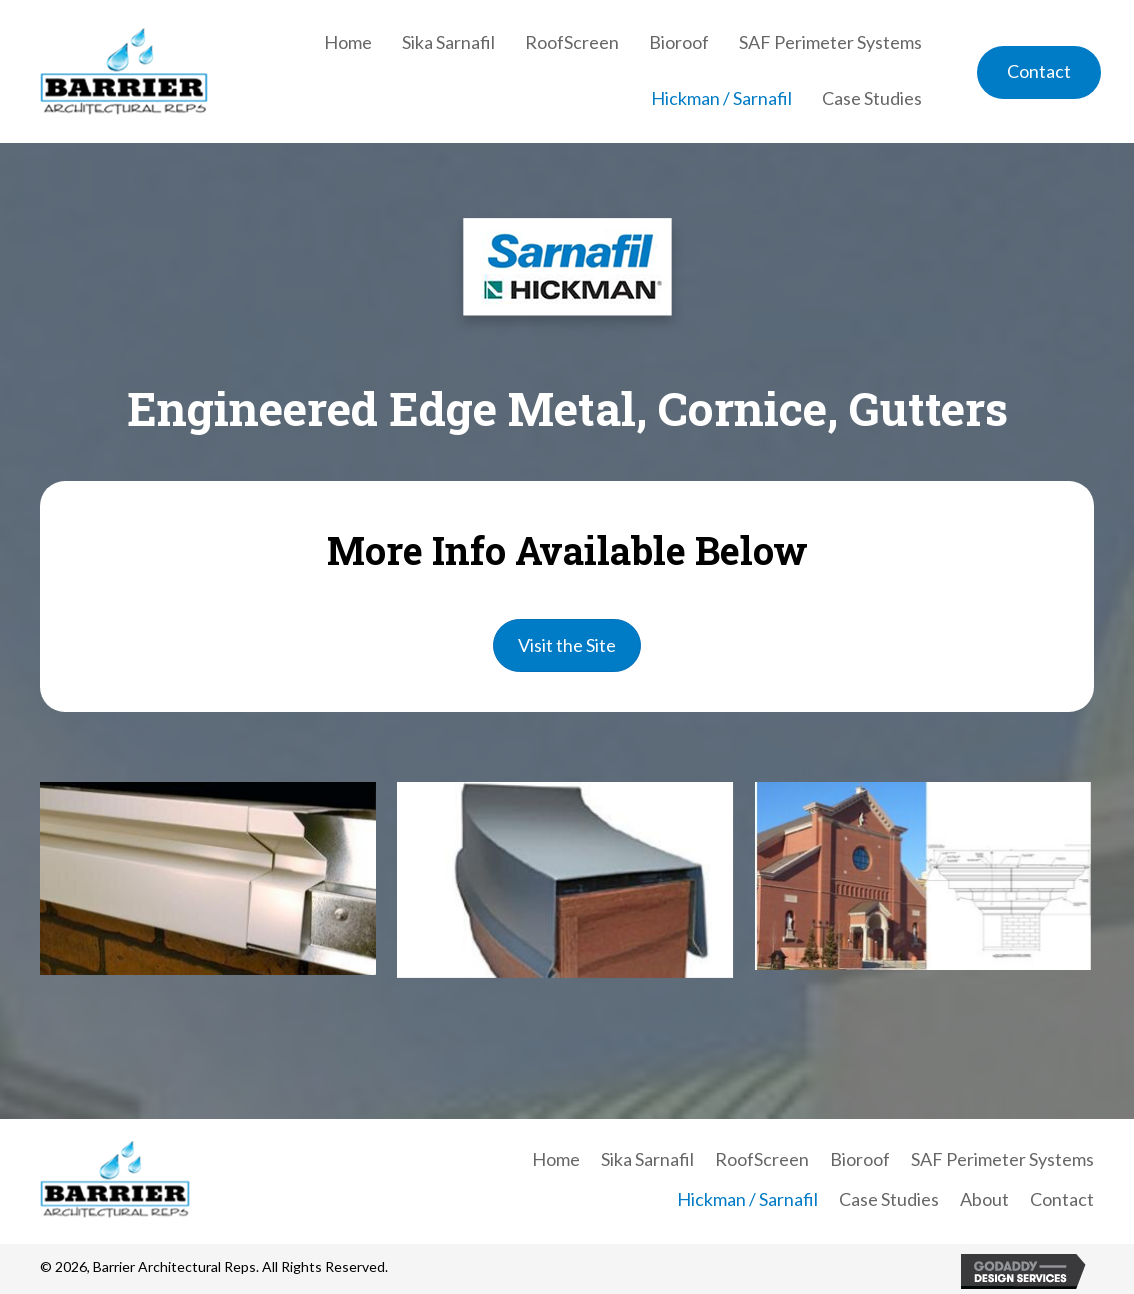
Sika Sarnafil (647, 1159)
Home (556, 1159)
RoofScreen (762, 1159)
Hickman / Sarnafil (747, 1199)
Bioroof (860, 1159)
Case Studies (889, 1199)
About (984, 1199)
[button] (1039, 72)
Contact (1062, 1199)
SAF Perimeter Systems (1002, 1159)
